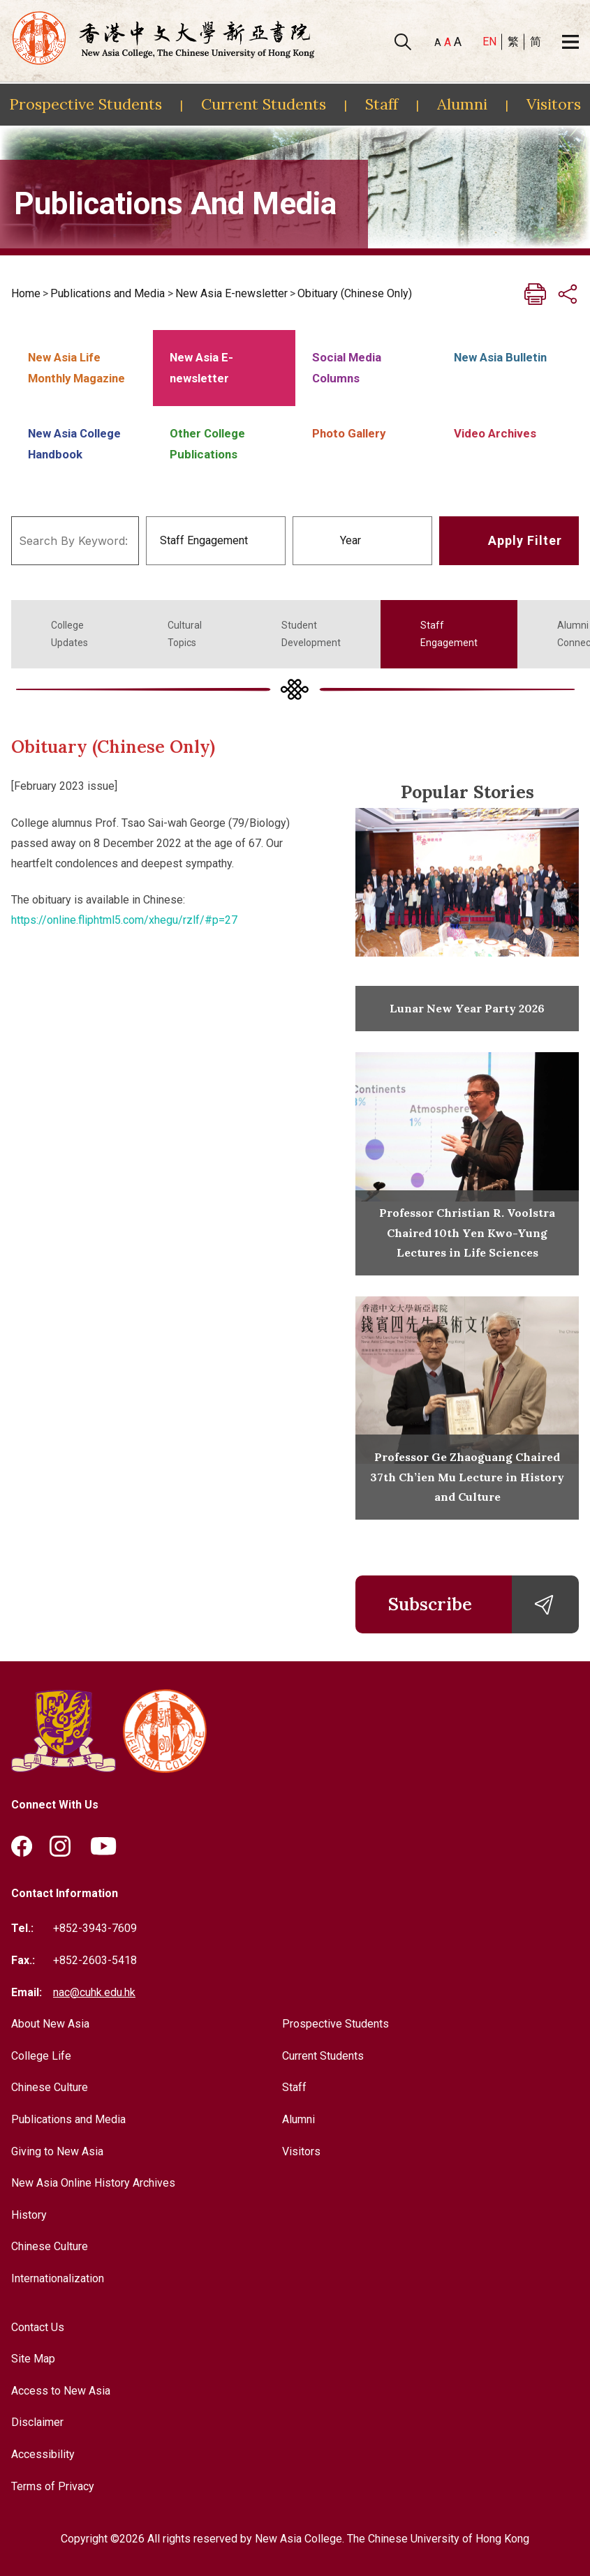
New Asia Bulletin (500, 357)
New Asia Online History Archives (93, 2182)
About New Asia (50, 2023)
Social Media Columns (346, 367)
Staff (381, 104)
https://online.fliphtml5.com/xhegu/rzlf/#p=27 (124, 920)
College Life (41, 2055)
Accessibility (43, 2454)
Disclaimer (37, 2422)
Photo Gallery (348, 433)
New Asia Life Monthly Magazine (76, 367)
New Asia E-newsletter (231, 293)
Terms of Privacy (52, 2486)
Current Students (263, 104)
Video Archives (495, 433)
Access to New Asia (60, 2390)
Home (25, 293)
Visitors (553, 104)
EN (489, 41)
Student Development (311, 634)
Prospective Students (85, 104)
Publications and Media (107, 293)
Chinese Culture (49, 2087)
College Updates (69, 634)
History (29, 2215)
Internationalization (57, 2278)
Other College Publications (207, 443)
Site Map (33, 2358)
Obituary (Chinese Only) (354, 293)
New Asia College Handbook (74, 443)
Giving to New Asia (57, 2151)
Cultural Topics (185, 634)
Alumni (462, 104)
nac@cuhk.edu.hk (94, 1992)
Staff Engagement (449, 634)
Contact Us (37, 2327)
